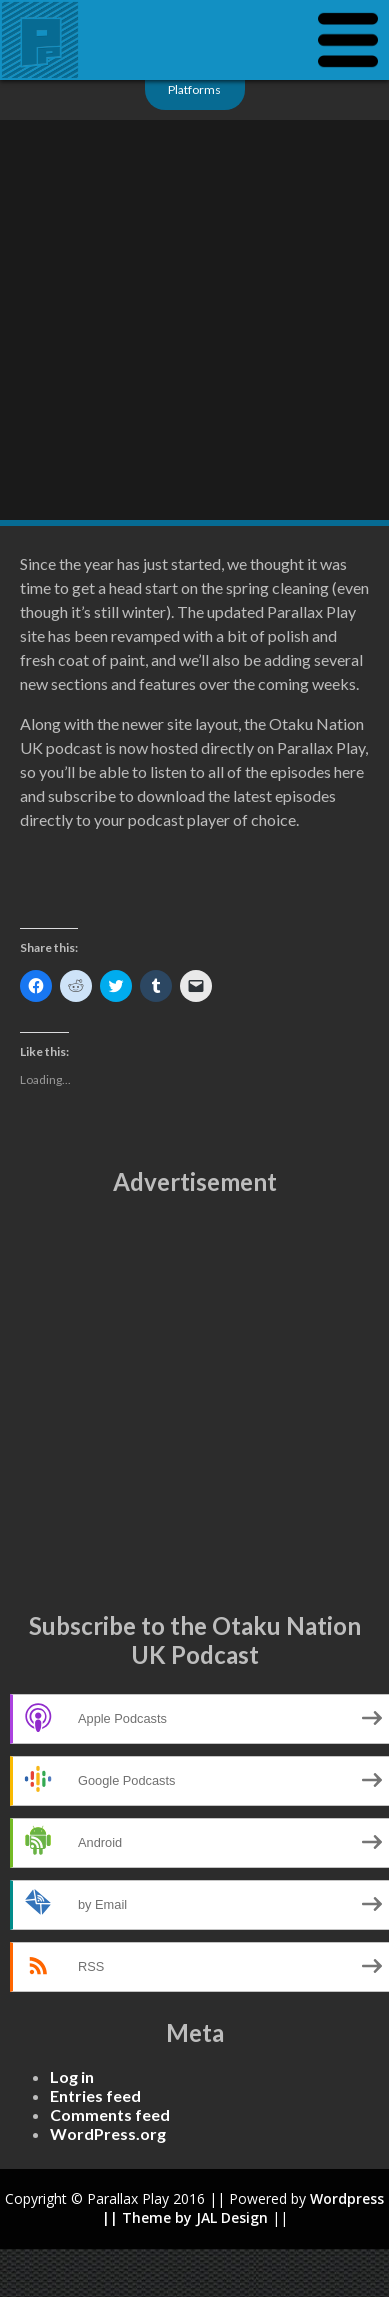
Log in (72, 2076)
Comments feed (110, 2114)
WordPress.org (108, 2133)
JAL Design (232, 2217)
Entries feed (95, 2095)
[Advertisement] (187, 1403)
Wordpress (347, 2198)
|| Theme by (149, 2217)
